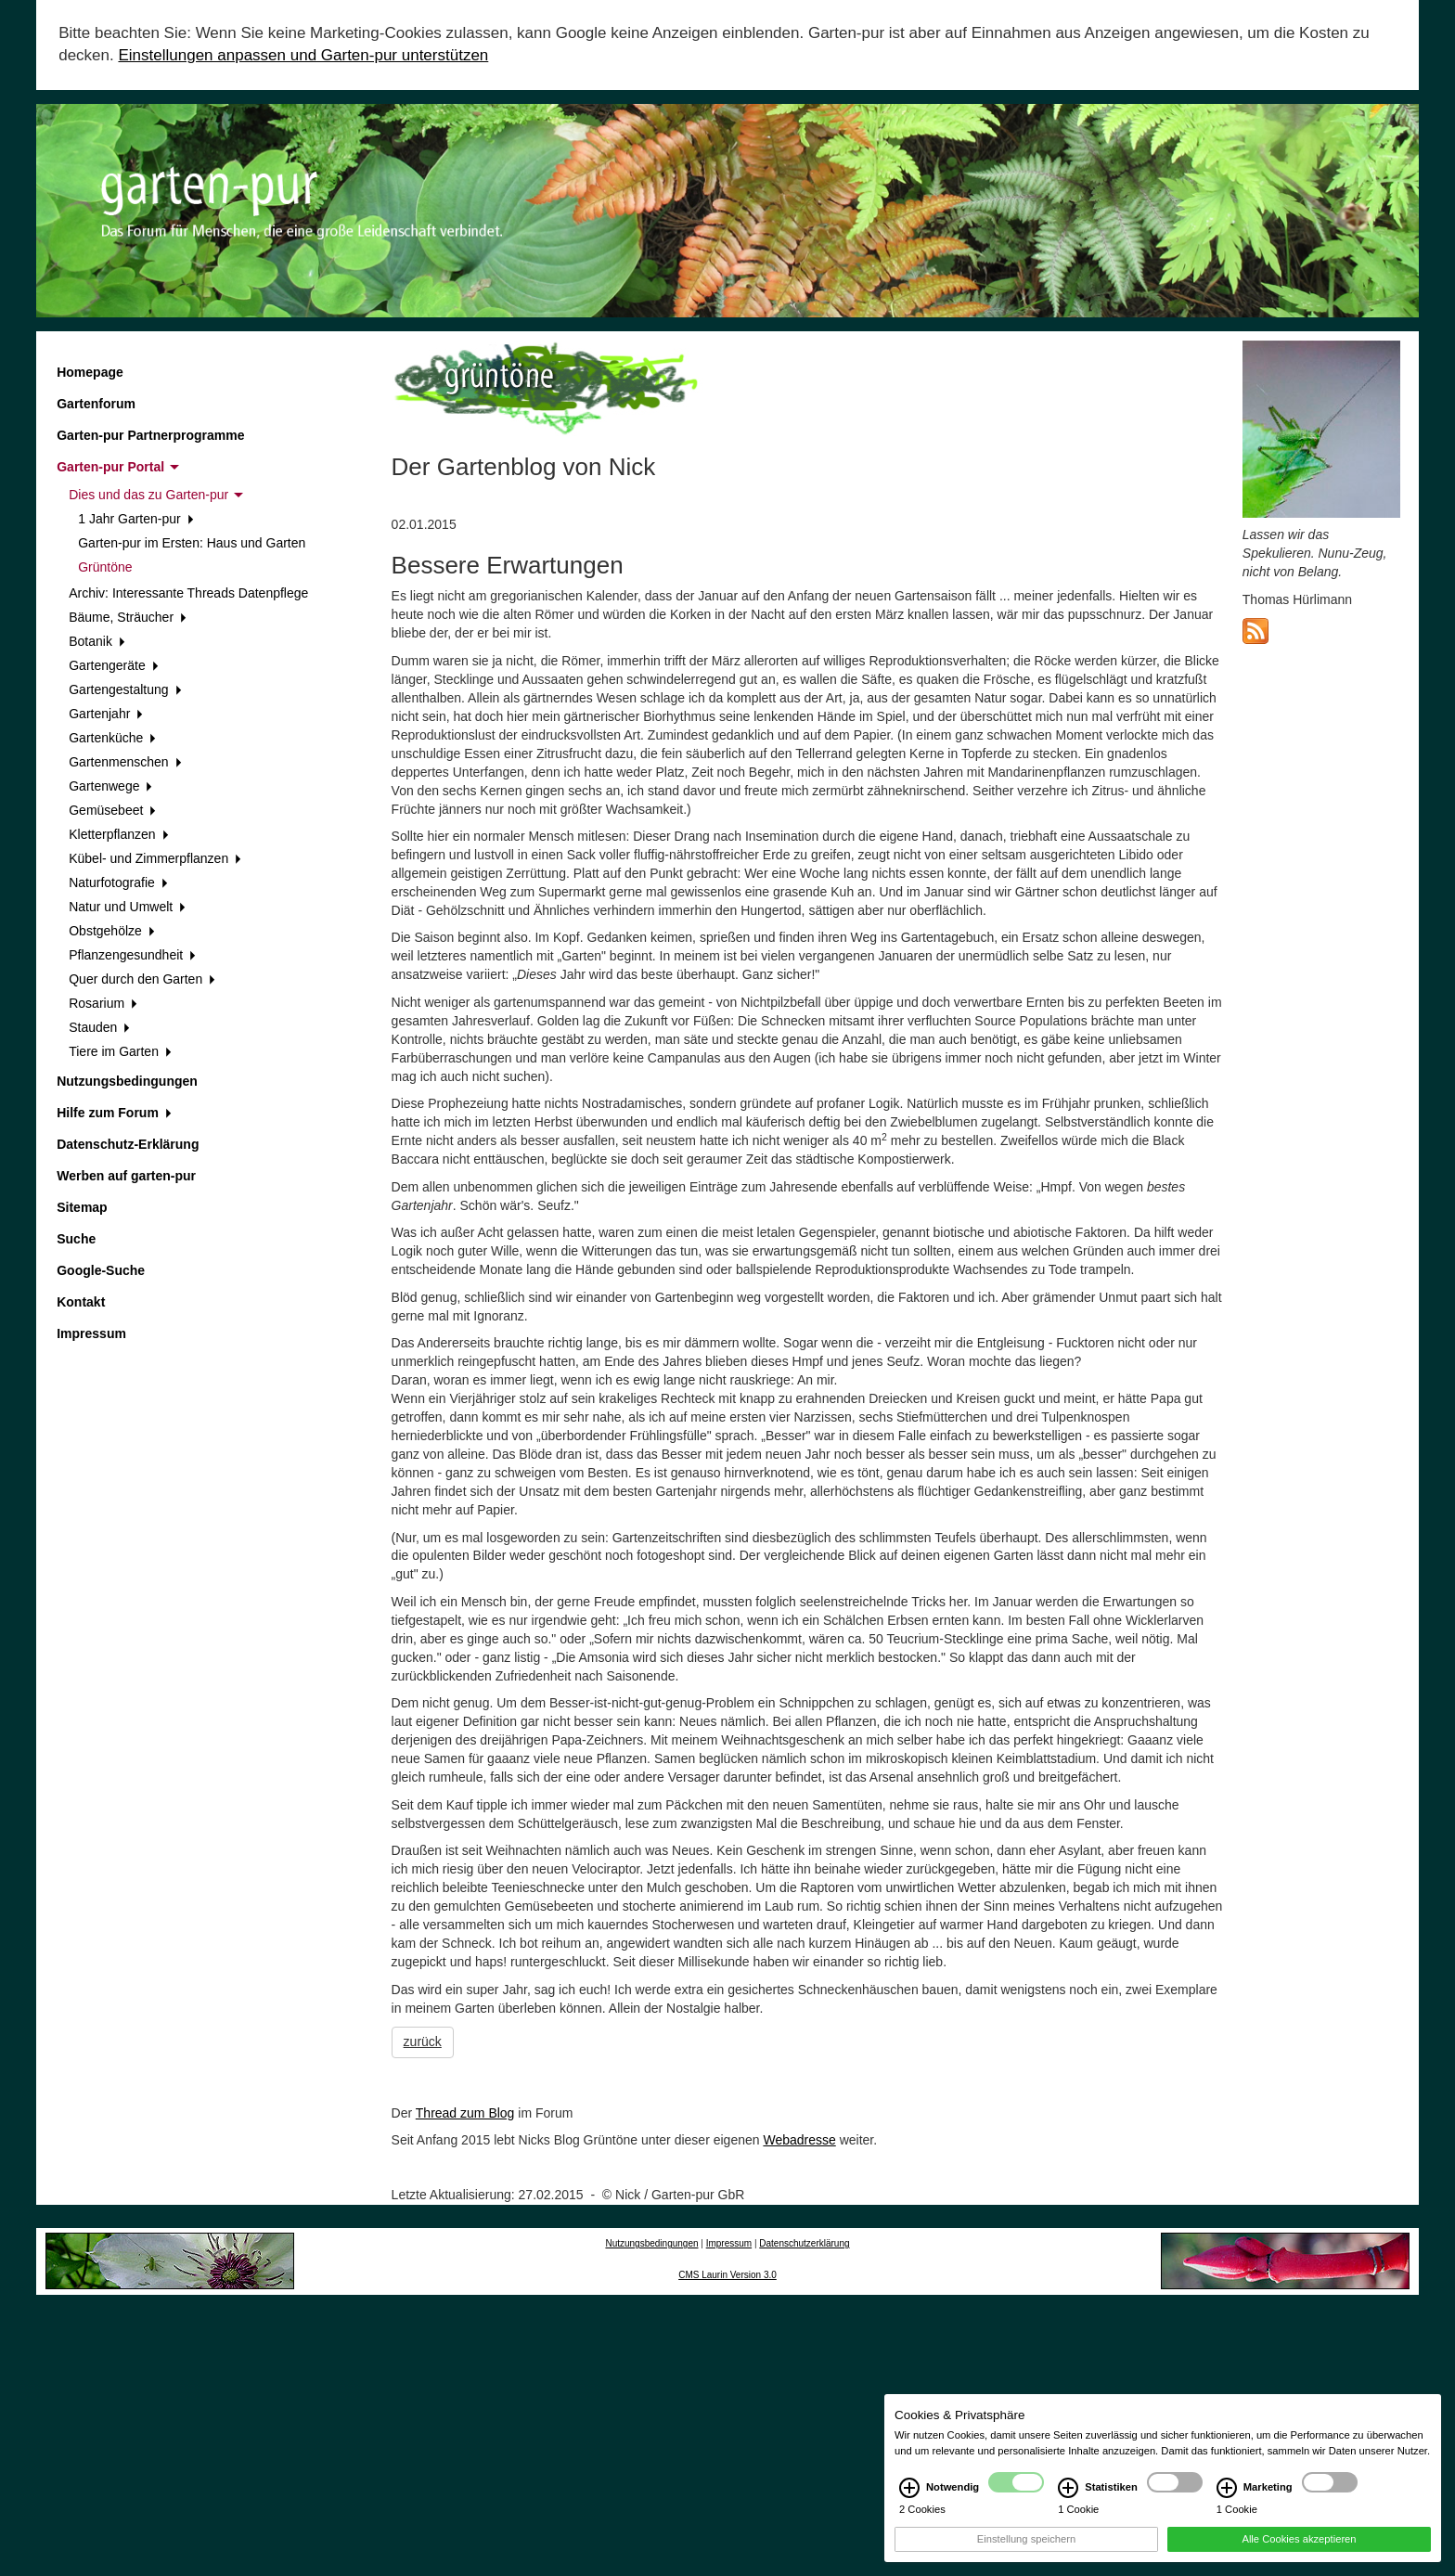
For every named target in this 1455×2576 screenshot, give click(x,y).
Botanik (96, 641)
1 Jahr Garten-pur (135, 518)
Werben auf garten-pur (126, 1175)
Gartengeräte (113, 665)
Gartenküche (112, 737)
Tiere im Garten (120, 1051)
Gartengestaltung (125, 689)
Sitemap (82, 1207)
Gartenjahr (106, 713)
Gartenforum (96, 403)
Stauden (99, 1027)
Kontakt (81, 1301)
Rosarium (103, 1003)
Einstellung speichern (1026, 2547)
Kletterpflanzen (118, 834)
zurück (423, 2041)
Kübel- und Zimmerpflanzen (155, 858)
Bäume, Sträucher (128, 617)
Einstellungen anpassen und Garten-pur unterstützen (303, 55)
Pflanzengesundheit (132, 954)
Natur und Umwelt (127, 906)
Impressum (91, 1333)
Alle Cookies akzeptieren (1299, 2547)
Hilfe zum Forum (114, 1112)
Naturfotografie (118, 882)
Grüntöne (105, 567)
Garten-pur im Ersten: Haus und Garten (191, 542)
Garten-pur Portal (118, 466)
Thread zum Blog (465, 2113)
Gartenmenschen (125, 761)
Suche (76, 1238)
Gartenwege (110, 786)
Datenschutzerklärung (804, 2243)
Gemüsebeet (112, 810)
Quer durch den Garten (142, 979)
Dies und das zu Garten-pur (156, 494)
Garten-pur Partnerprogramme (150, 435)
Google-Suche (101, 1270)
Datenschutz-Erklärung (128, 1144)
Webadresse (799, 2139)
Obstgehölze (111, 930)
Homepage (90, 372)
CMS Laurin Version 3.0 (727, 2275)
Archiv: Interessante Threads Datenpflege (188, 593)
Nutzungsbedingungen (127, 1081)
